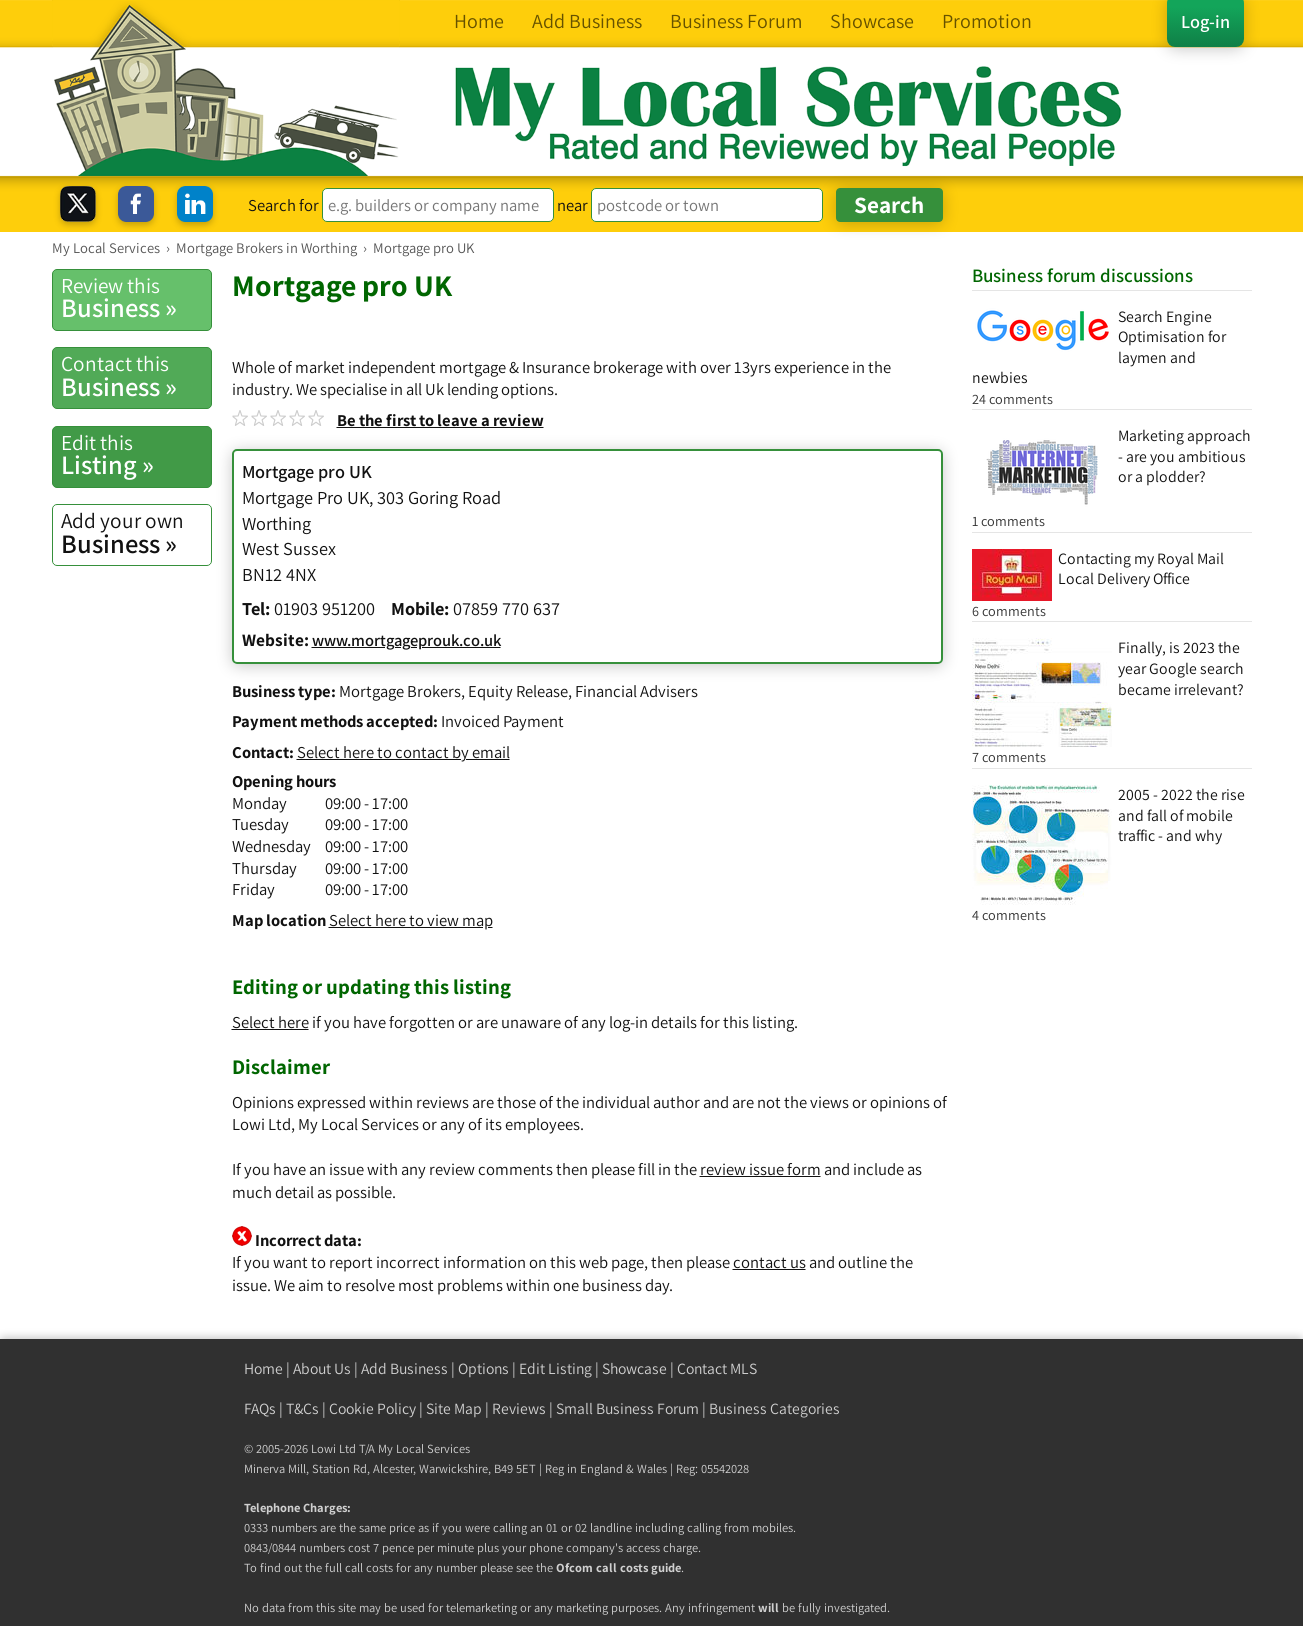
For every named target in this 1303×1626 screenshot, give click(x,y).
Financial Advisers (636, 691)
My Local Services (424, 1448)
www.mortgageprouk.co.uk (406, 640)
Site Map (454, 1408)
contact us (769, 1262)
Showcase (634, 1368)
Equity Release (518, 691)
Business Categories (774, 1408)
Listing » (136, 455)
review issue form (760, 1169)
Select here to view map (411, 920)
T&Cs (302, 1408)
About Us (322, 1368)
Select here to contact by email (403, 752)
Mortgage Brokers (400, 691)
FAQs (260, 1408)
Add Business (404, 1368)
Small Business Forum (627, 1408)
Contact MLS (717, 1368)
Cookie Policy (372, 1408)
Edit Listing (555, 1368)
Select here (270, 1022)
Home (263, 1368)
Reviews (519, 1408)
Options (483, 1368)
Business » (136, 298)
